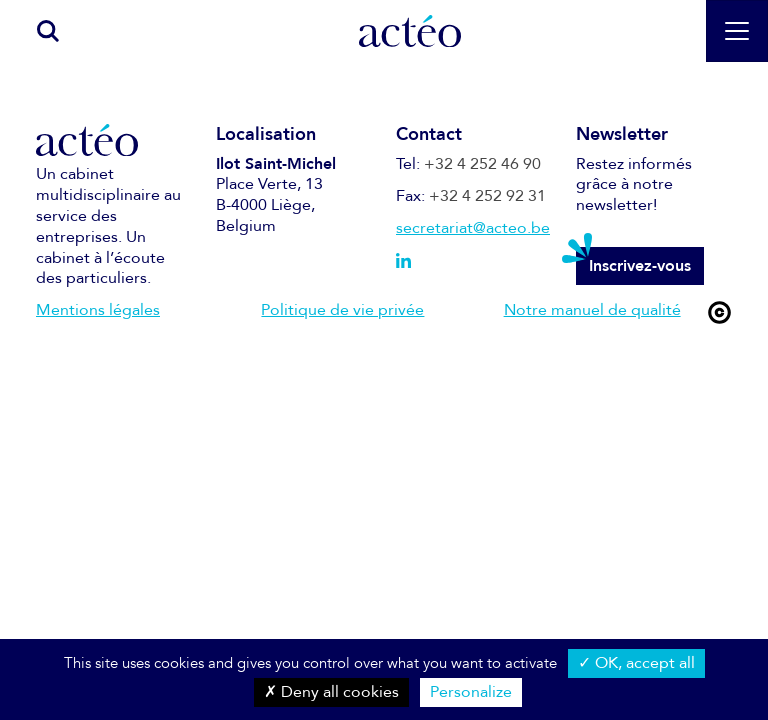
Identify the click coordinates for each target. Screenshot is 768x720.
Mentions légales (98, 310)
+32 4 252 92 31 (487, 196)
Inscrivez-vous (640, 266)
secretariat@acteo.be (473, 228)
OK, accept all (636, 663)
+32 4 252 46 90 (482, 164)
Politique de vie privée (342, 310)
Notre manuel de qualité (592, 310)
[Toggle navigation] (737, 31)
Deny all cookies (331, 692)
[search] (37, 30)
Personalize (471, 692)
